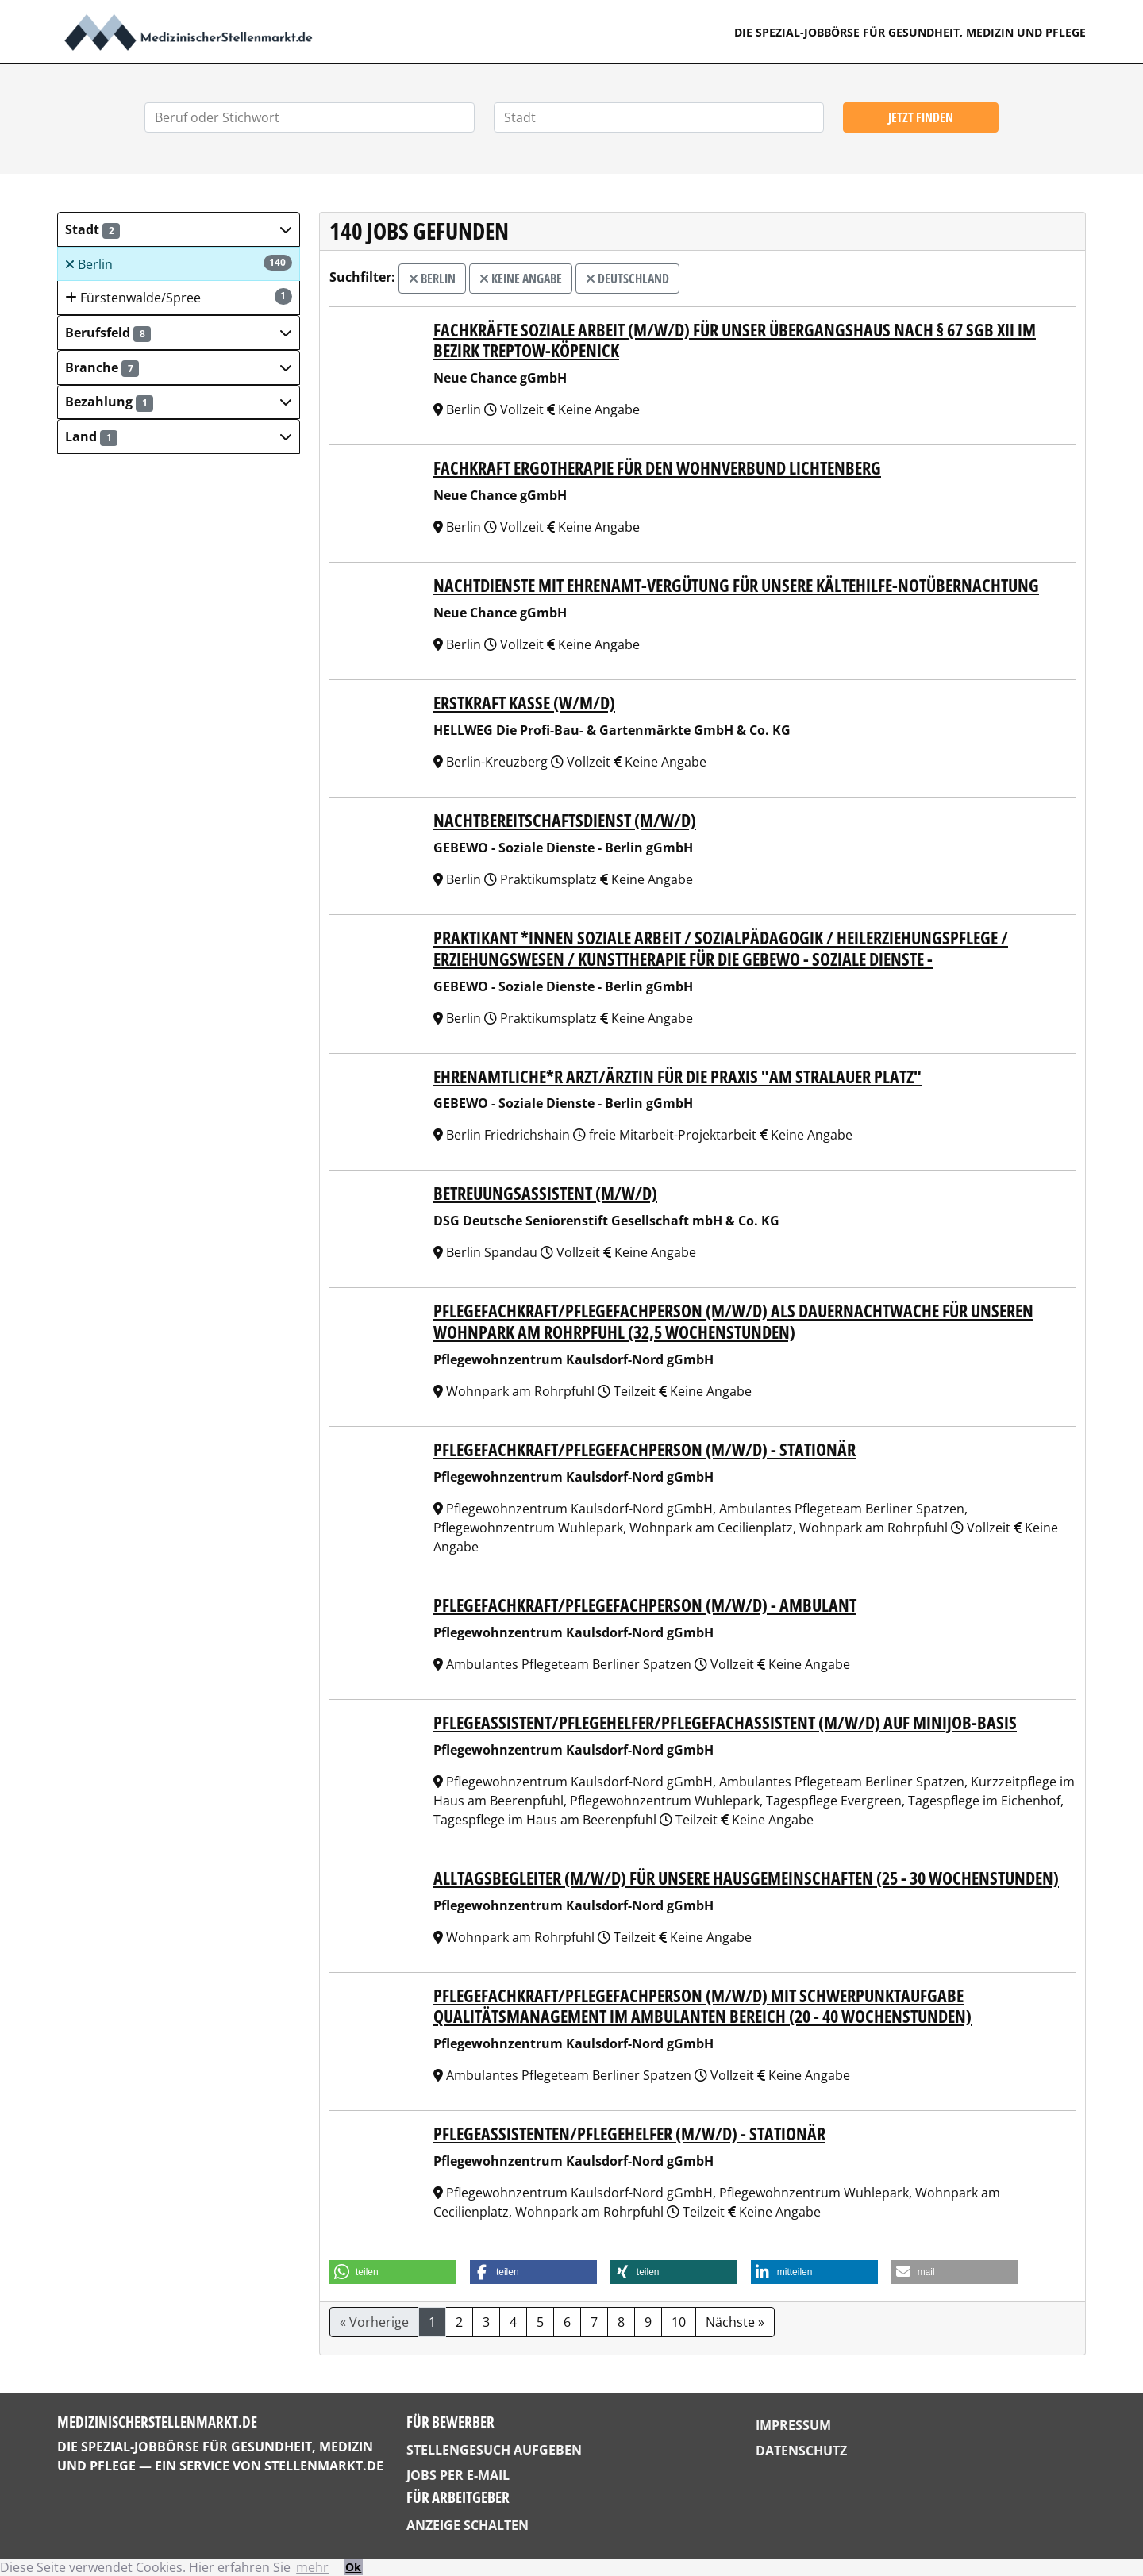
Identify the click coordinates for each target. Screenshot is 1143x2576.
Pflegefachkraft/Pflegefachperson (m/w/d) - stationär (644, 1449)
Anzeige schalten (467, 2525)
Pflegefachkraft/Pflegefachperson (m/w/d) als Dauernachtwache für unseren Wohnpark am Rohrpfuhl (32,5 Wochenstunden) (733, 1321)
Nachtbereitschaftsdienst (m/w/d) (564, 820)
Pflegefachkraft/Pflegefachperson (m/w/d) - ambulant (644, 1605)
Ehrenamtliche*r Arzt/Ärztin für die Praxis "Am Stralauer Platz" (677, 1076)
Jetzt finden (920, 117)
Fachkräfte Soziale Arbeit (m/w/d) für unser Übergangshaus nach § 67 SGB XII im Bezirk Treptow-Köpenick (734, 340)
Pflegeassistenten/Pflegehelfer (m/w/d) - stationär (629, 2133)
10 (679, 2322)
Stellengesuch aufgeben (494, 2450)
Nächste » (735, 2322)
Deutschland (627, 278)
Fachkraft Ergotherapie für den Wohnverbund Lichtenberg (657, 468)
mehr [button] (312, 2567)
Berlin (178, 264)
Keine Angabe (520, 278)
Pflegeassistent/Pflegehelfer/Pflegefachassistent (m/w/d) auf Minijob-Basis (725, 1722)
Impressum (793, 2425)
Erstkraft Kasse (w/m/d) (524, 702)
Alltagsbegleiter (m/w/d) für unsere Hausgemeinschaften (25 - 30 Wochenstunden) (746, 1878)
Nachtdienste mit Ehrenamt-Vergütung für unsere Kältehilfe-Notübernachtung (736, 585)
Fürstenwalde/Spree (178, 297)
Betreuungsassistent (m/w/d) (545, 1193)
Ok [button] (353, 2566)
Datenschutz (801, 2450)
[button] (178, 229)
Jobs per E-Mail (458, 2475)
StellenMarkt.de (323, 2465)
